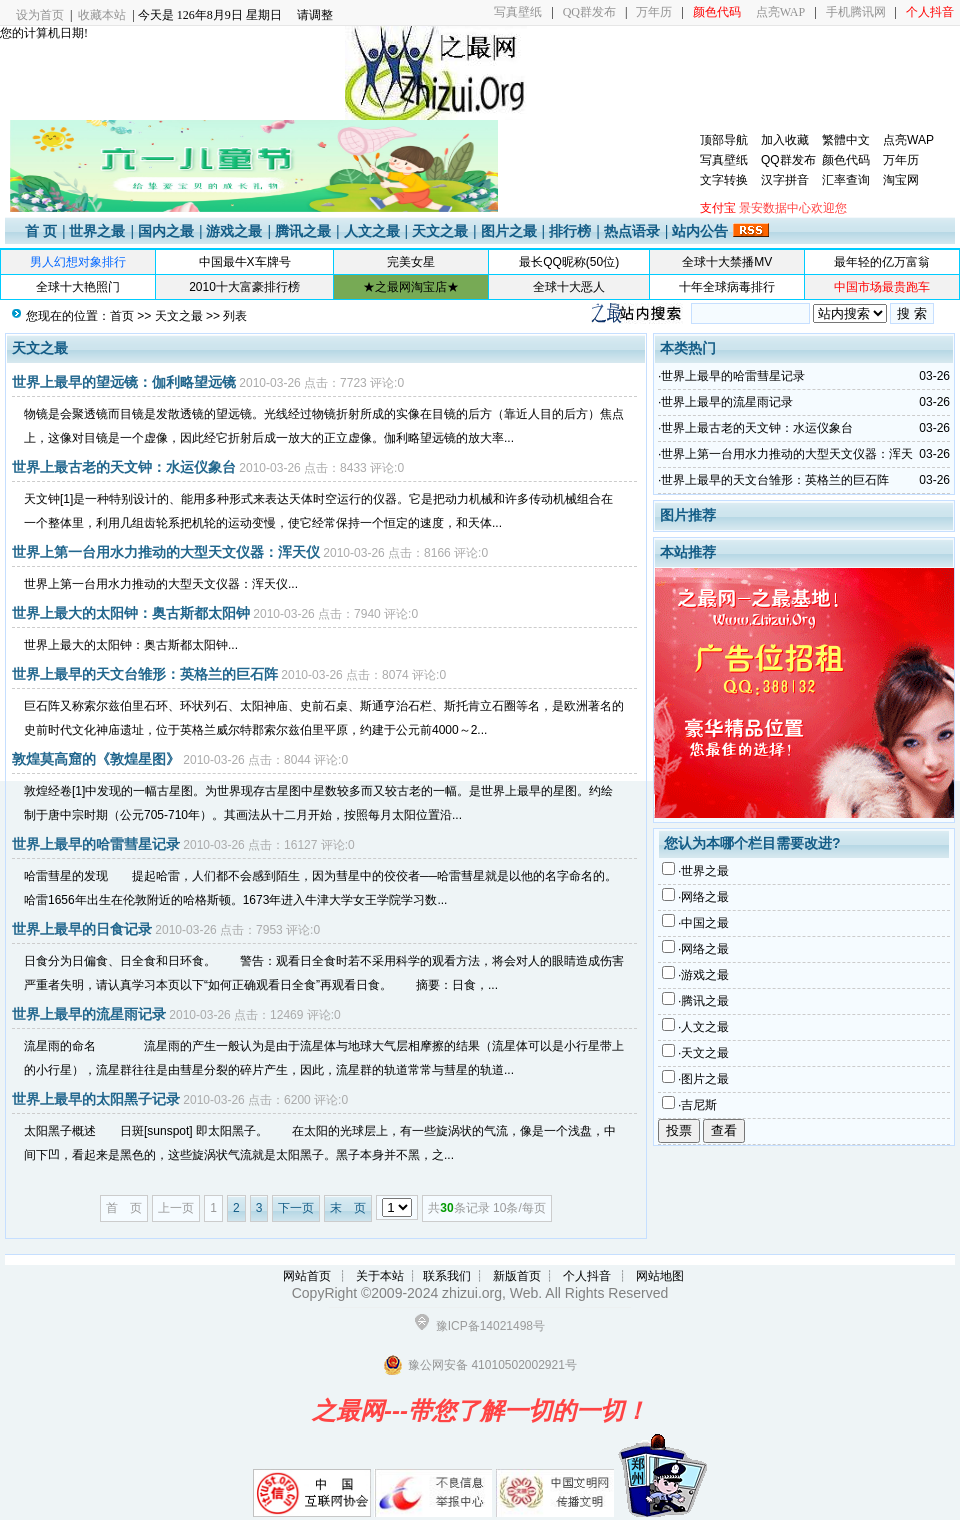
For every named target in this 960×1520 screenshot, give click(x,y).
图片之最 (509, 231)
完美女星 (411, 262)
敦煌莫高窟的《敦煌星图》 (96, 759)
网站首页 (307, 1276)
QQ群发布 (589, 12)
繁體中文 (846, 140)
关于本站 (380, 1276)
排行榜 (570, 231)
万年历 (654, 12)
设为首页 (40, 15)
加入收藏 (785, 140)
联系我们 (447, 1276)
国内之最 (166, 231)
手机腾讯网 (856, 12)
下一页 (296, 1208)
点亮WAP (780, 12)
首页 (122, 316)
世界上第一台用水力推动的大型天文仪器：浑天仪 (166, 552)
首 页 (41, 231)
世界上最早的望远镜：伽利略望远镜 (124, 382)
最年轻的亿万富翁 (882, 262)
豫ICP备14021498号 (490, 1326)
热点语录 (632, 231)
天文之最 (440, 231)
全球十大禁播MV (727, 262)
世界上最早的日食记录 (82, 929)
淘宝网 (901, 180)
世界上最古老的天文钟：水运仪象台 (124, 467)
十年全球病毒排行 (727, 287)
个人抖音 (587, 1276)
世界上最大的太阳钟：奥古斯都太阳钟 (131, 613)
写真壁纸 (518, 12)
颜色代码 (846, 160)
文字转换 (724, 180)
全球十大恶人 (569, 287)
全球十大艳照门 (78, 287)
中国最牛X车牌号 (245, 262)
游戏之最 (234, 231)
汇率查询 (846, 180)
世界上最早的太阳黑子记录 (96, 1099)
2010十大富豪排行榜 (244, 287)
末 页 (348, 1208)
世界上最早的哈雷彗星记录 (96, 844)
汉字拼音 (785, 180)
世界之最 (97, 231)
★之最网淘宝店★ (411, 287)
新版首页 (517, 1276)
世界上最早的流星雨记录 (89, 1014)
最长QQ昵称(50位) (569, 262)
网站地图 (660, 1276)
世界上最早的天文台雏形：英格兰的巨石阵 (145, 674)
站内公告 (700, 231)
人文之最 (372, 231)
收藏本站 (102, 15)
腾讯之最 (303, 231)
